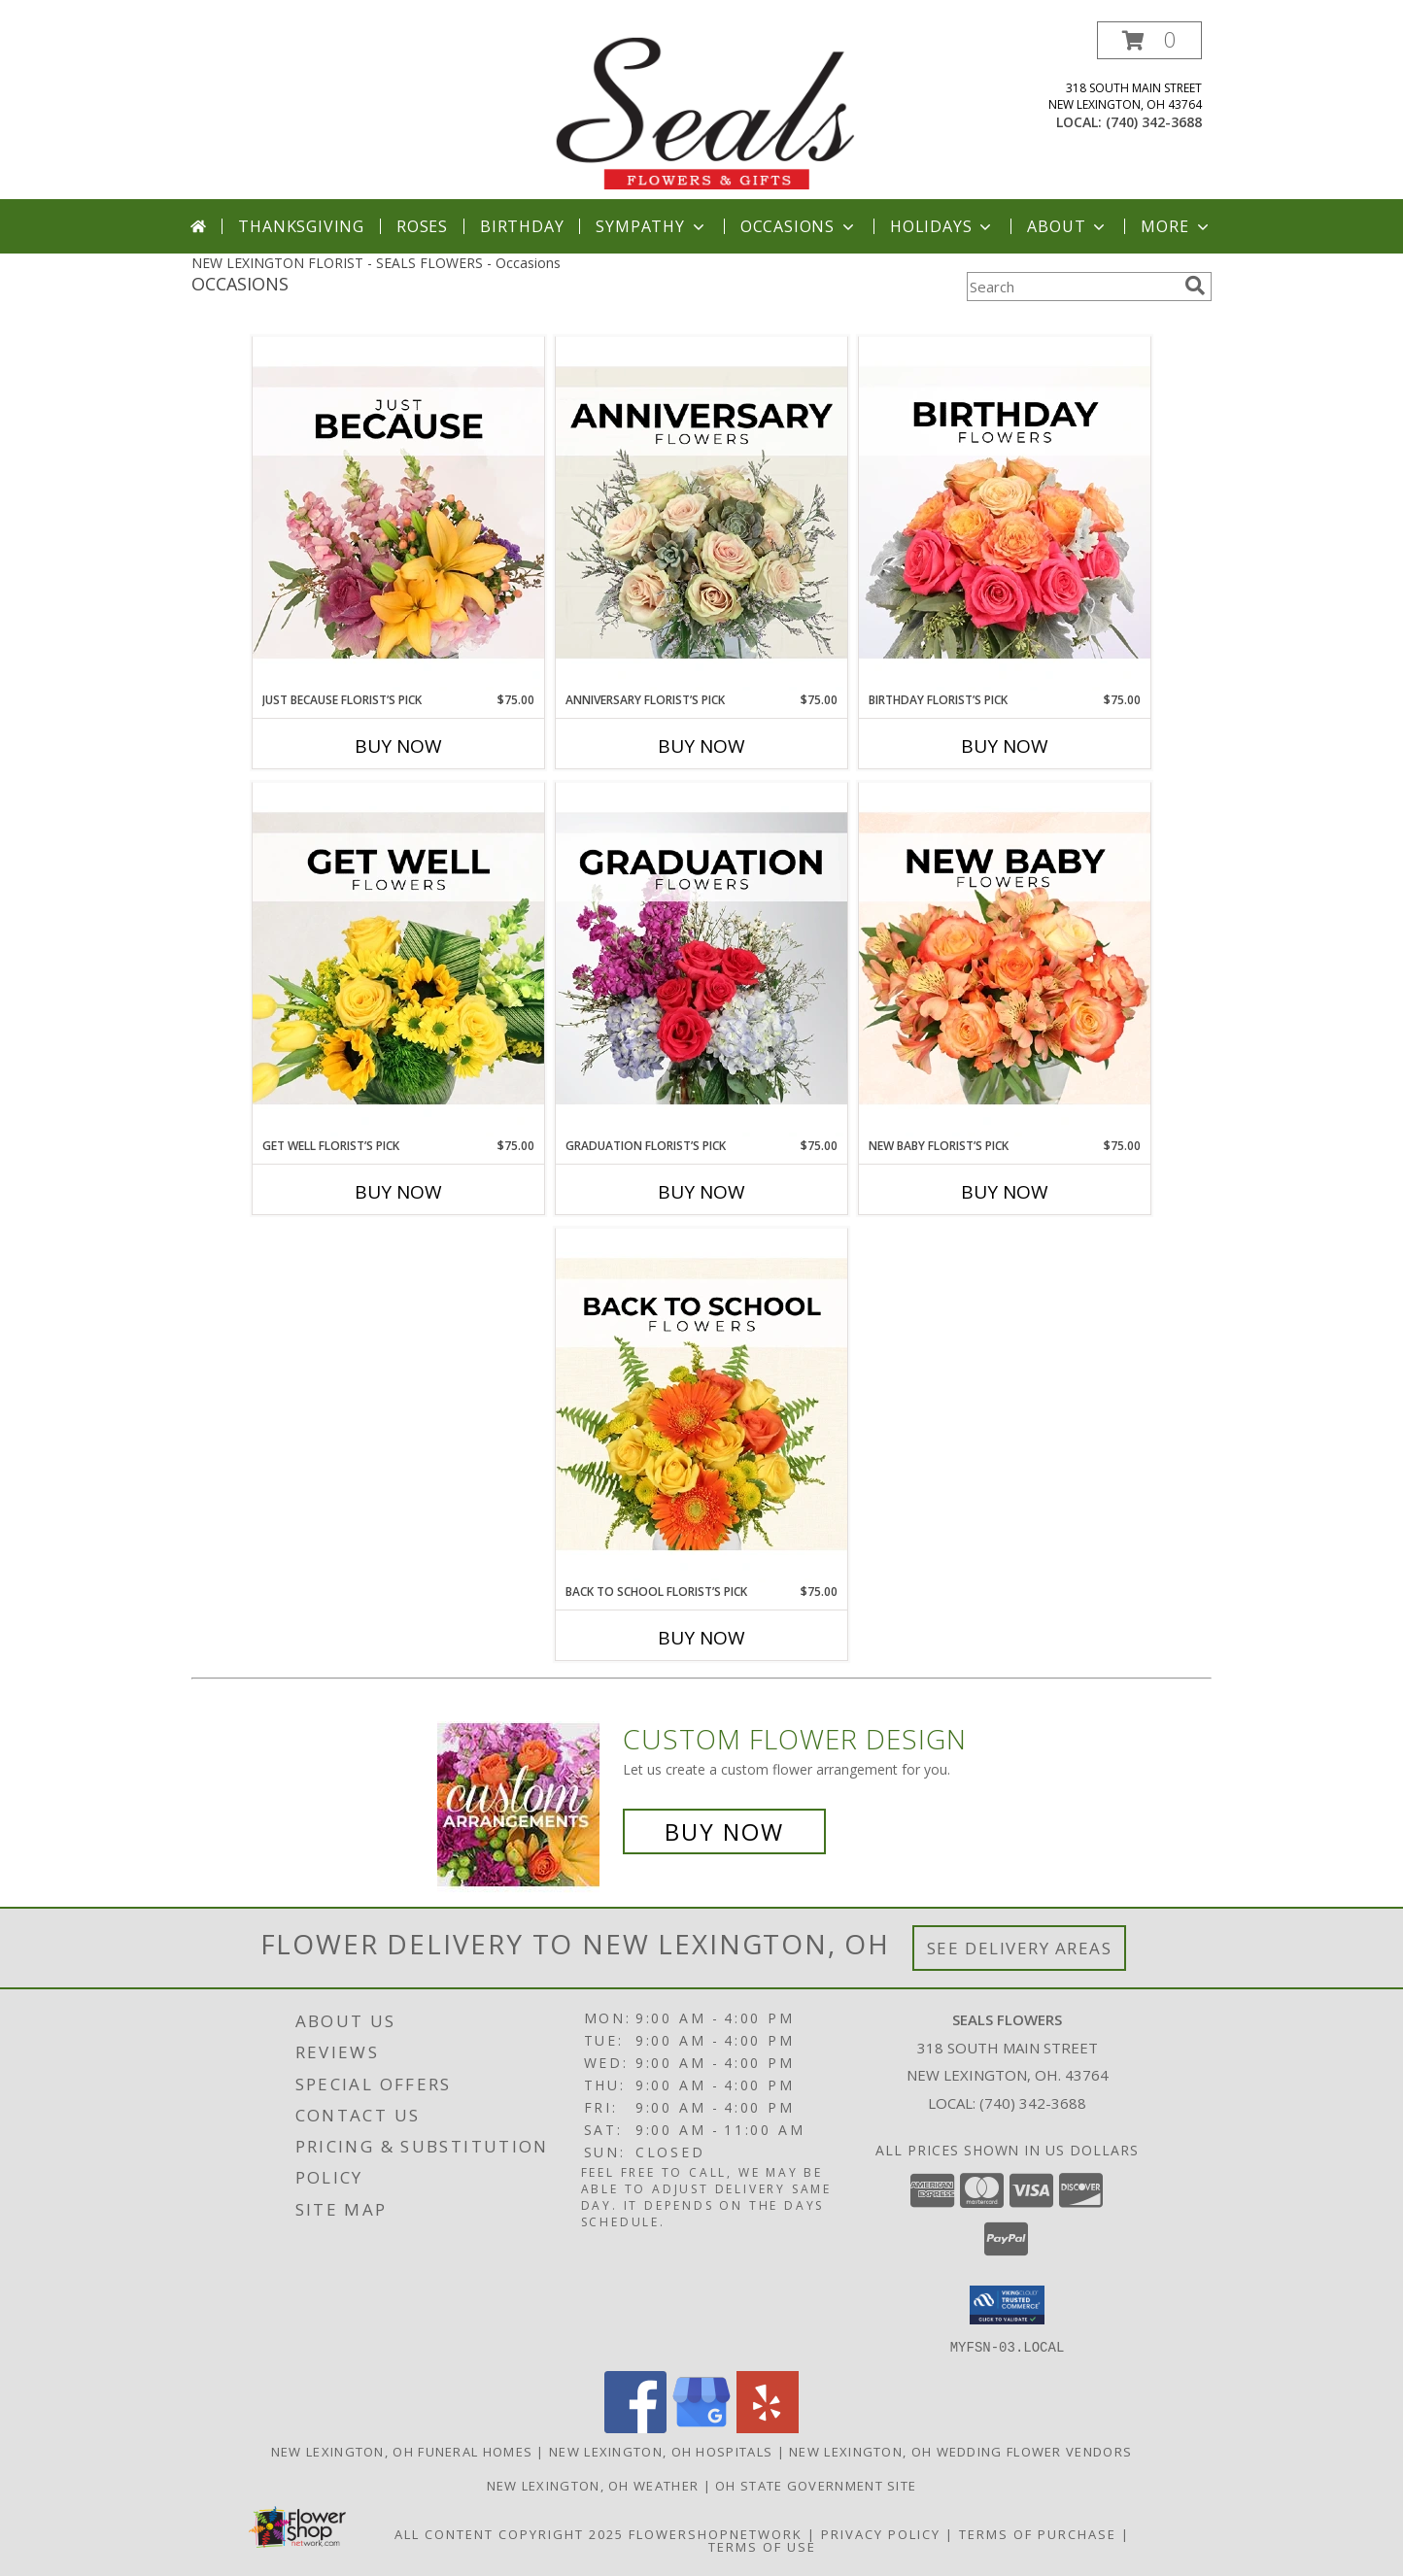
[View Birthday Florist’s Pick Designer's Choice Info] (1004, 514)
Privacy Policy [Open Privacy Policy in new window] (881, 2533)
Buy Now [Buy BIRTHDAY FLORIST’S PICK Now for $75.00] (1004, 746)
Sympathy (651, 226)
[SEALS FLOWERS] (703, 110)
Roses (422, 226)
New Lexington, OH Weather (593, 2484)
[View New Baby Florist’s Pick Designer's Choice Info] (1004, 959)
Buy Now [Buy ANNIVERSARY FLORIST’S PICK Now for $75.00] (701, 746)
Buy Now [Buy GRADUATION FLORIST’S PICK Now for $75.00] (701, 1191)
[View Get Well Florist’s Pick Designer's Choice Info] (398, 959)
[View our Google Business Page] (701, 2427)
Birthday (522, 226)
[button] (1149, 40)
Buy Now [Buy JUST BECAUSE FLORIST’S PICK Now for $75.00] (398, 746)
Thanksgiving (301, 226)
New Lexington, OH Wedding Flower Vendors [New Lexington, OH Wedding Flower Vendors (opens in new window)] (960, 2450)
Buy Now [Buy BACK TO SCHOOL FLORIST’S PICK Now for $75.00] (701, 1637)
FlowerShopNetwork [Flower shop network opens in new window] (716, 2533)
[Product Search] (1072, 286)
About (1068, 226)
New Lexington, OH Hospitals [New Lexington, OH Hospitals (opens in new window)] (660, 2450)
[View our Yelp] (767, 2427)
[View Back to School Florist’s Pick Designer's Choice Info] (701, 1405)
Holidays (942, 226)
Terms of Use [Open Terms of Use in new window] (762, 2546)
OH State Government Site (815, 2484)
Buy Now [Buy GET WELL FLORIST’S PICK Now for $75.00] (398, 1191)
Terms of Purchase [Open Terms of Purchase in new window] (1037, 2533)
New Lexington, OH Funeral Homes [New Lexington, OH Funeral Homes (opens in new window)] (401, 2450)
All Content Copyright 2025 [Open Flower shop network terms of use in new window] (509, 2533)
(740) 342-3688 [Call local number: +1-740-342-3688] (1154, 122)
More (1176, 226)
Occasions (799, 226)
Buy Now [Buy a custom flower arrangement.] (724, 1831)
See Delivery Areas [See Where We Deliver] (1019, 1948)
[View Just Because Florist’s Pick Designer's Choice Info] (398, 514)
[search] (1195, 285)
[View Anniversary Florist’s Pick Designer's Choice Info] (701, 514)
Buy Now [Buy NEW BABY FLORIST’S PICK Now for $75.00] (1004, 1191)
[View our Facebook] (635, 2427)
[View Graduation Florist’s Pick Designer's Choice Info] (701, 959)
